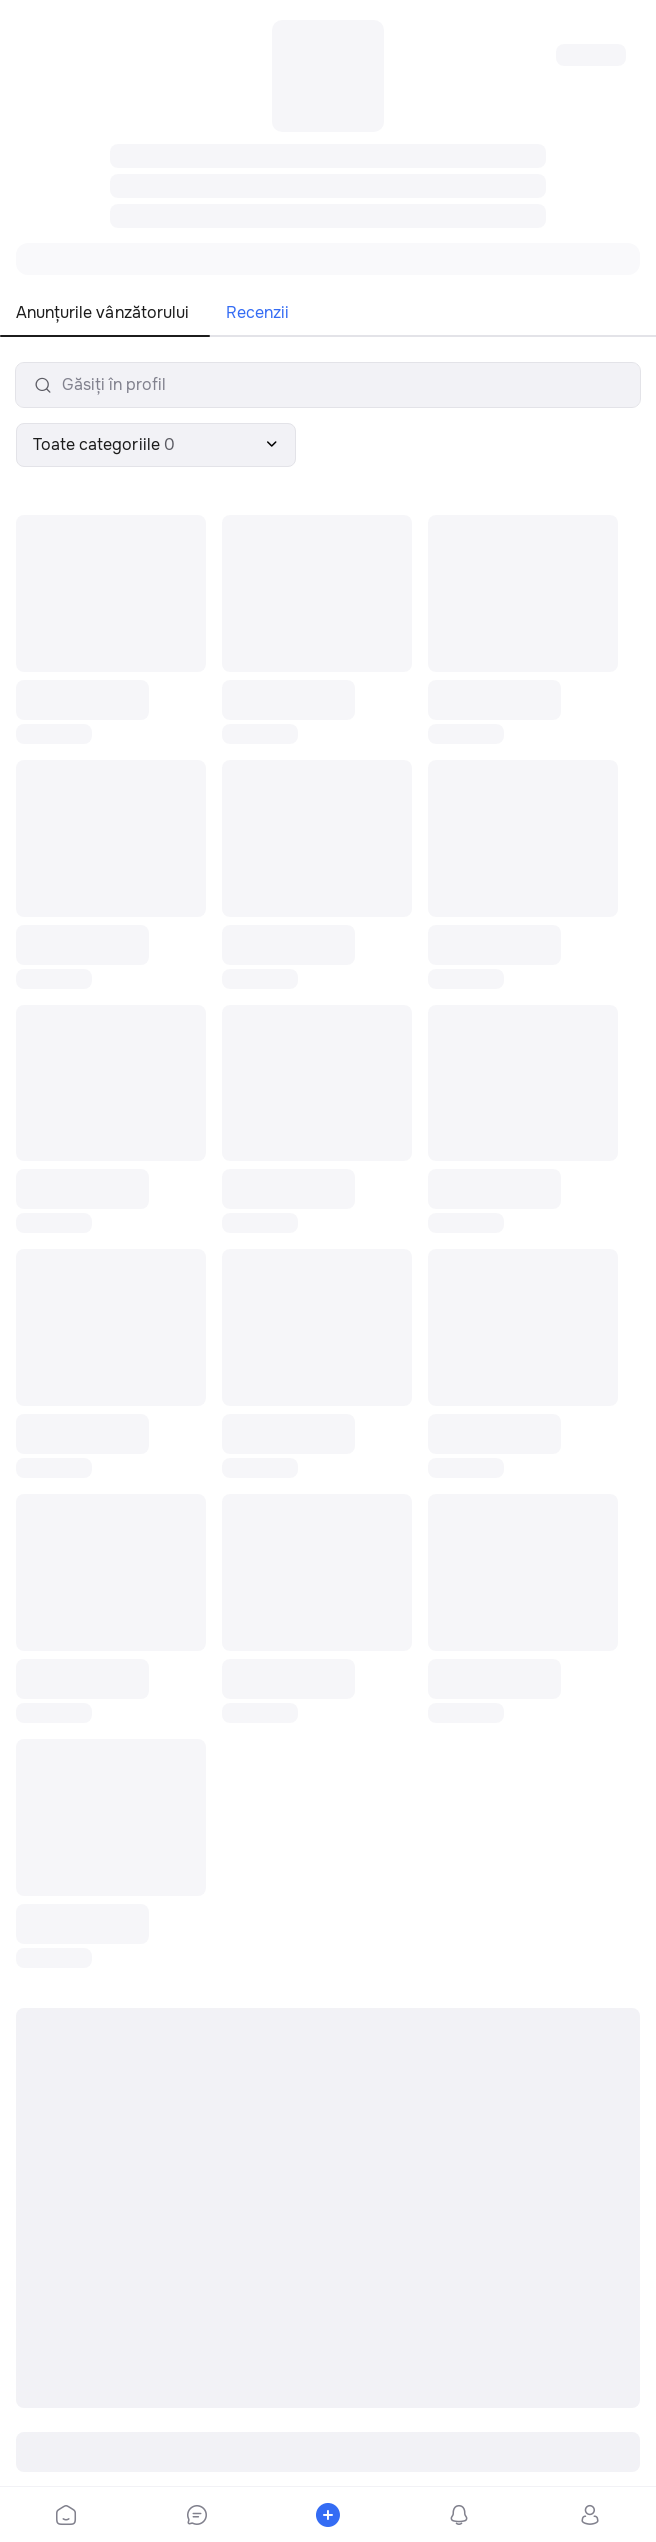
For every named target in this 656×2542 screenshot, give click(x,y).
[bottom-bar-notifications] (459, 2515)
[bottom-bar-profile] (590, 2515)
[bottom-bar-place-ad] (327, 2515)
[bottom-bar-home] (66, 2515)
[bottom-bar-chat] (196, 2515)
